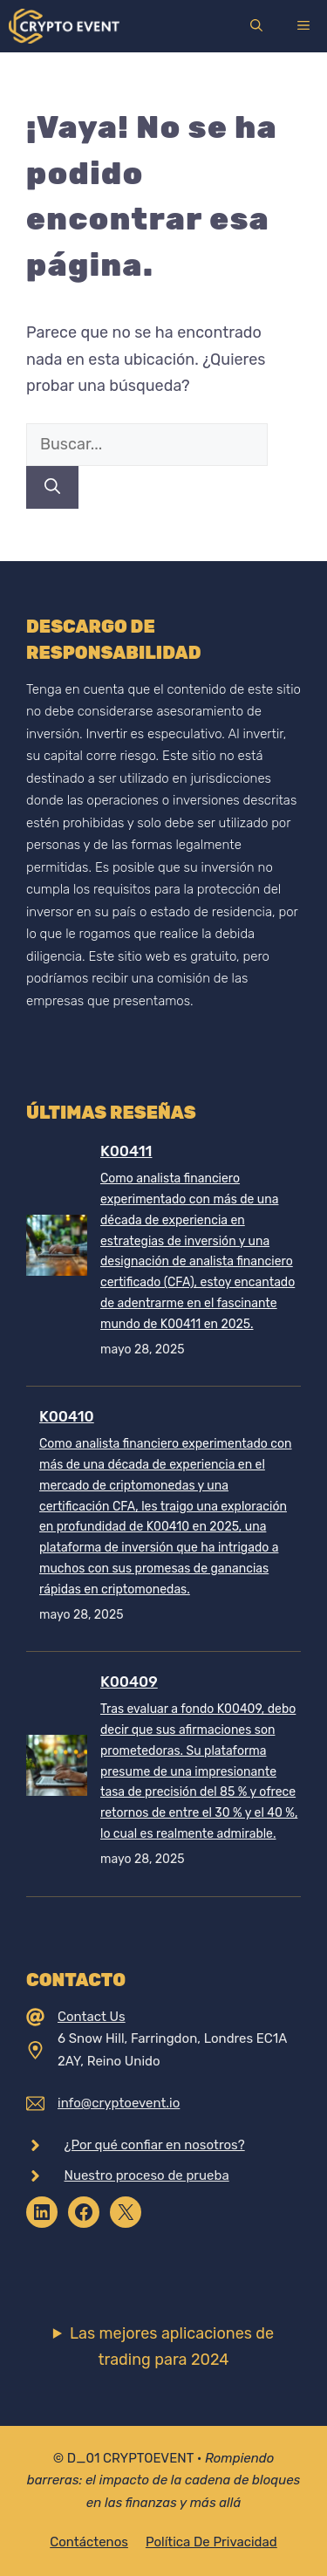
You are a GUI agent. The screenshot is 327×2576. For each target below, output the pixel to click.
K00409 (129, 1681)
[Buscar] (52, 487)
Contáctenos (89, 2542)
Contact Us (92, 2016)
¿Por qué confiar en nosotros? (155, 2145)
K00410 (66, 1416)
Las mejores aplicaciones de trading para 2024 (172, 2347)
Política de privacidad (211, 2542)
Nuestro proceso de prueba (147, 2175)
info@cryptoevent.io (119, 2103)
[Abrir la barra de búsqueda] (256, 26)
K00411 (126, 1151)
